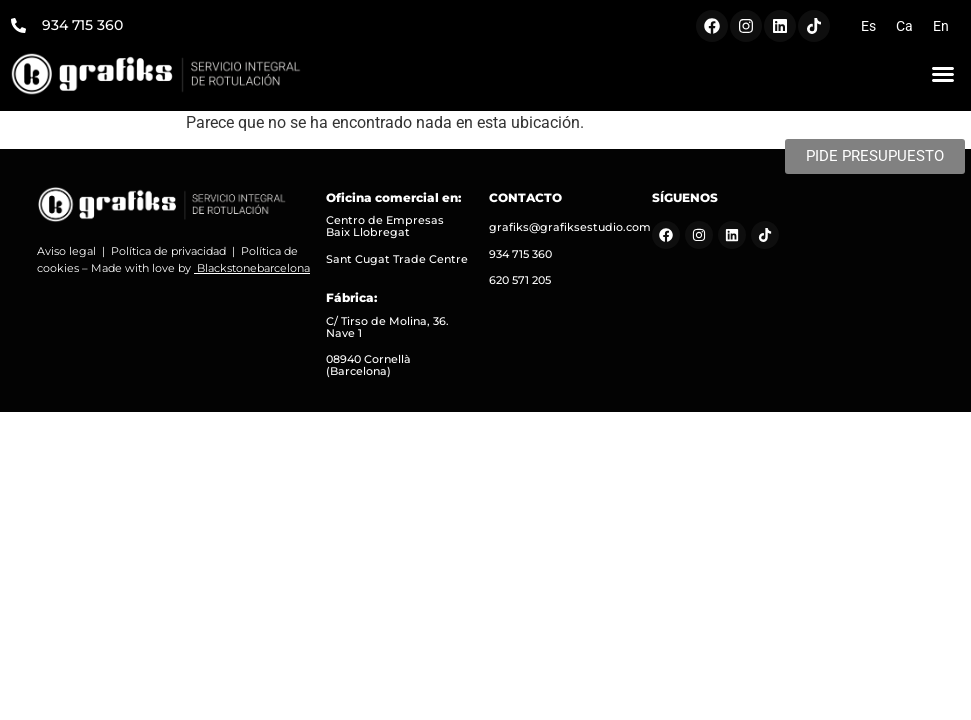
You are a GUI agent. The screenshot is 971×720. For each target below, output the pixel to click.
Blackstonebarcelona (253, 268)
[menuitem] (868, 26)
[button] (943, 74)
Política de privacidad (168, 251)
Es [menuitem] (868, 26)
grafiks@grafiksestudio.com (570, 227)
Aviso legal (66, 251)
